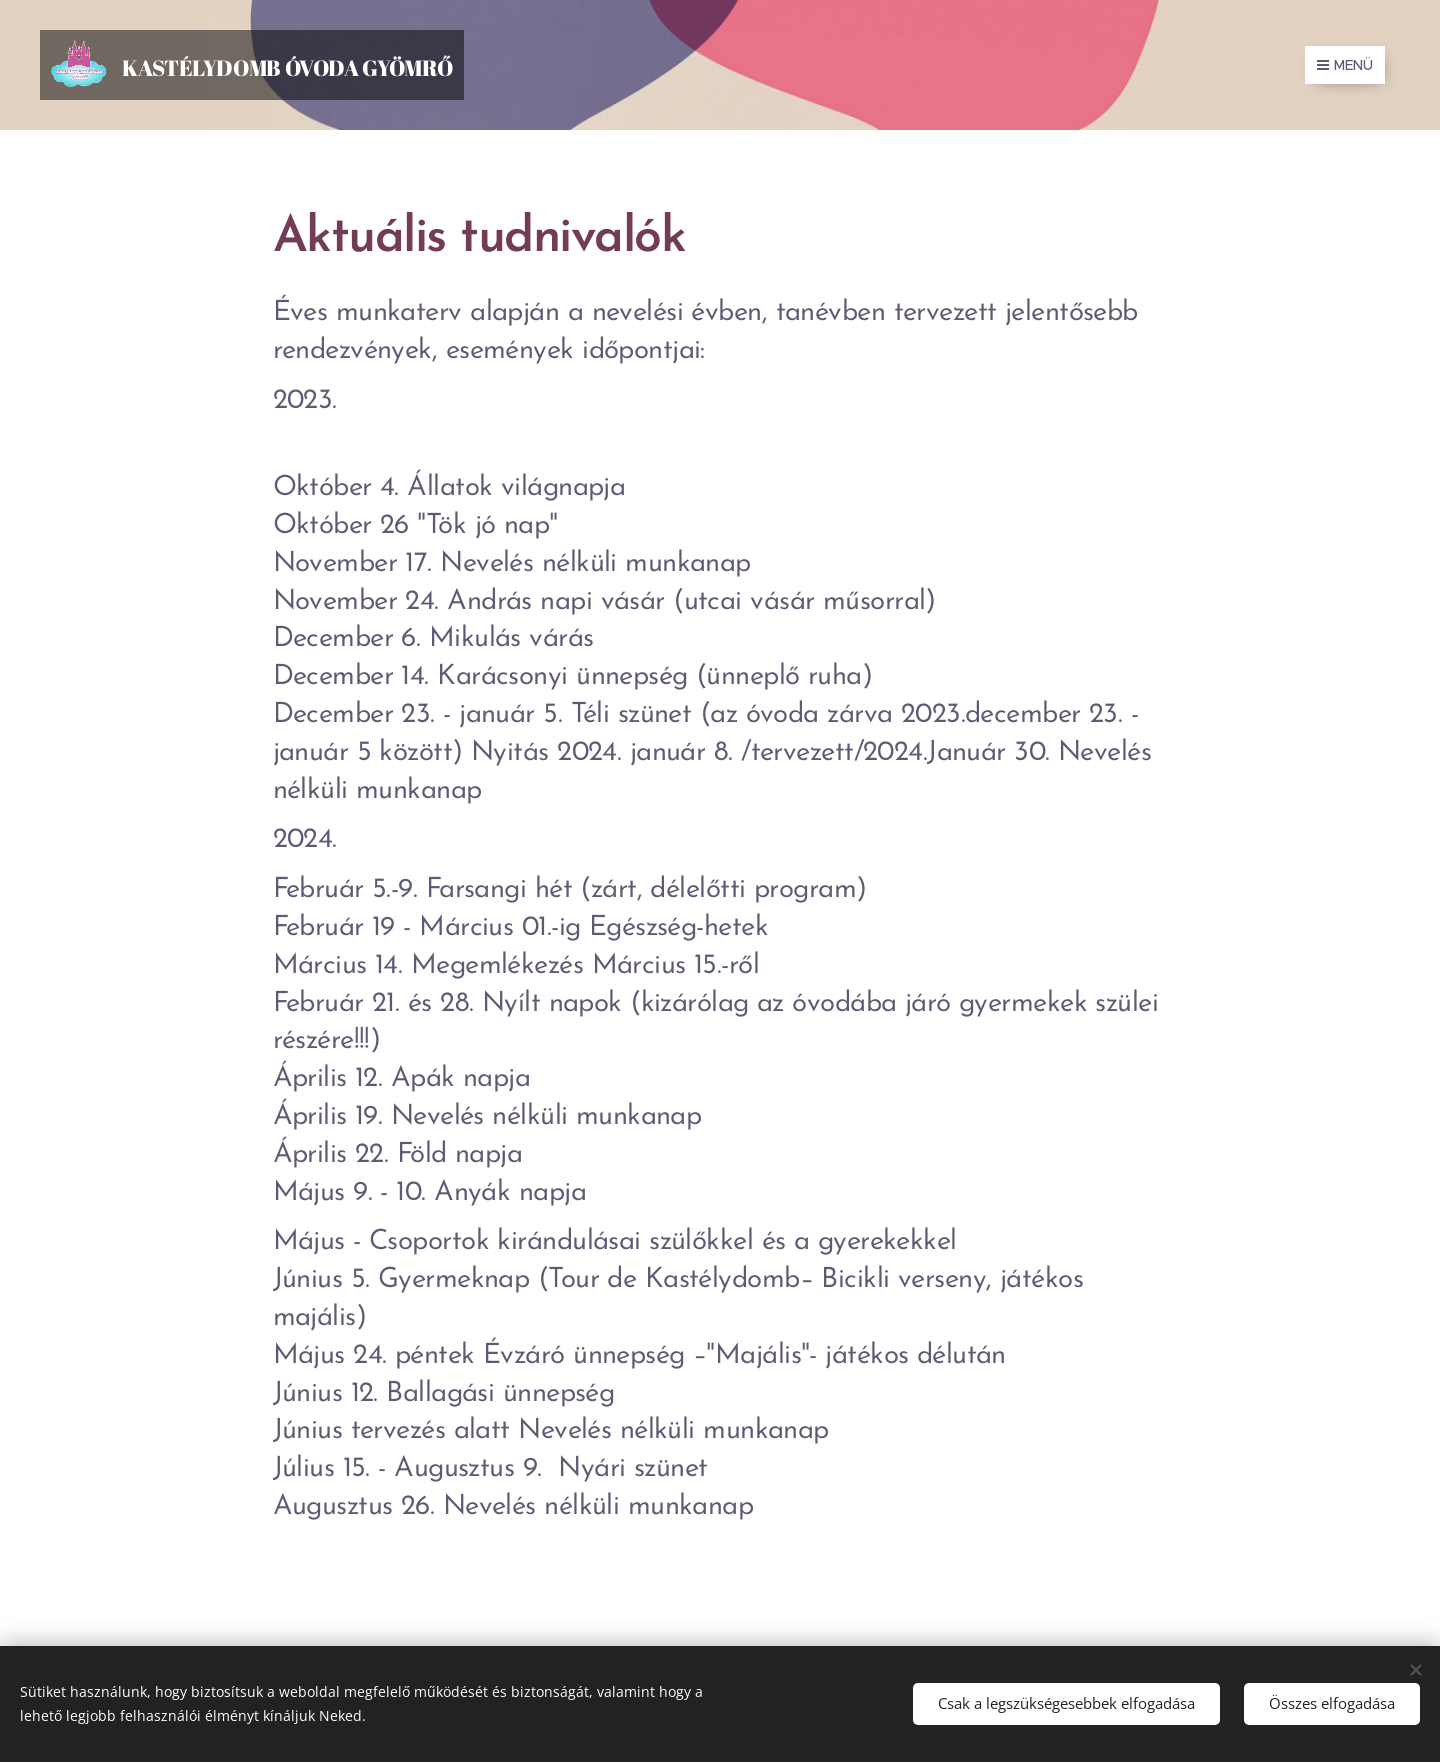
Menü (1345, 65)
